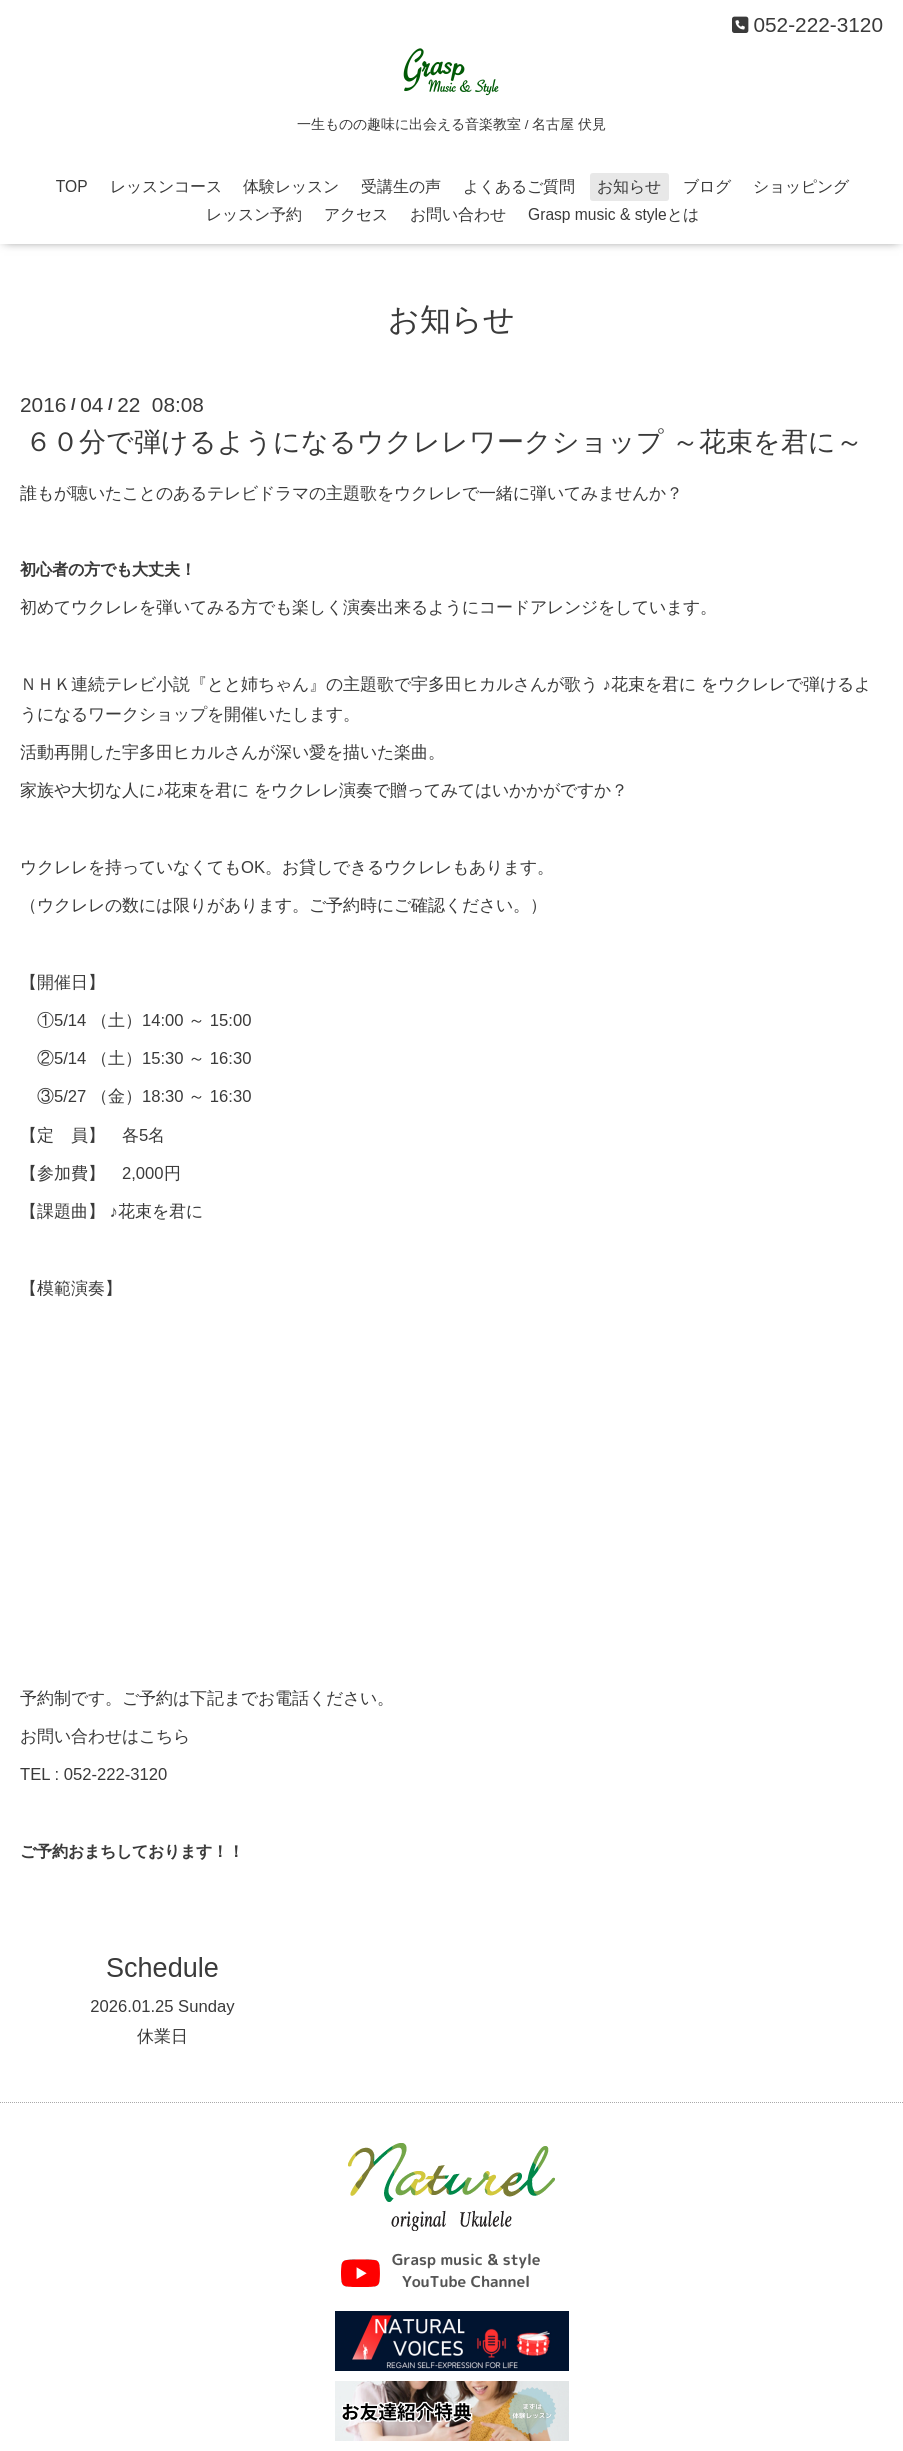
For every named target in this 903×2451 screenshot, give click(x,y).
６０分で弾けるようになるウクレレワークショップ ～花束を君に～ (444, 442)
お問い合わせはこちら (105, 1736)
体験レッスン (291, 186)
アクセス (356, 214)
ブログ (707, 186)
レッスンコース (166, 186)
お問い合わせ (458, 214)
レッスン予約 (254, 214)
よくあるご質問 (519, 186)
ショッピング (801, 186)
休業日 (162, 2036)
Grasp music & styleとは (613, 214)
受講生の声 (401, 186)
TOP (72, 186)
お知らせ (629, 186)
